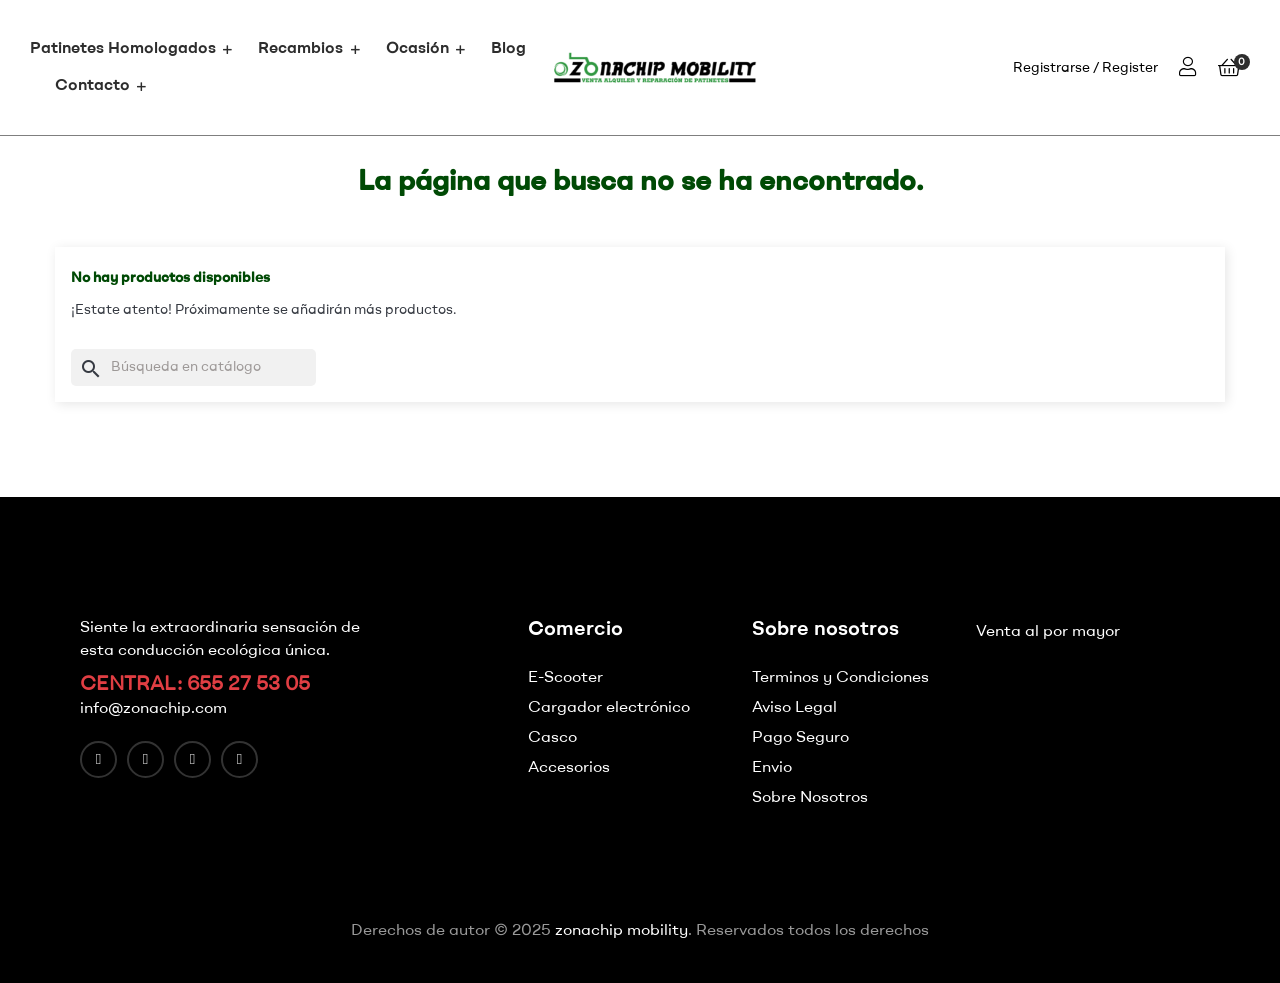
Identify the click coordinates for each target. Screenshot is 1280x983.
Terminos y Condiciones (840, 678)
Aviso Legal (794, 708)
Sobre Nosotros (810, 798)
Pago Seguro (800, 738)
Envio (772, 768)
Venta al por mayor (1048, 632)
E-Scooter (565, 678)
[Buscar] (193, 367)
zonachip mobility (621, 931)
